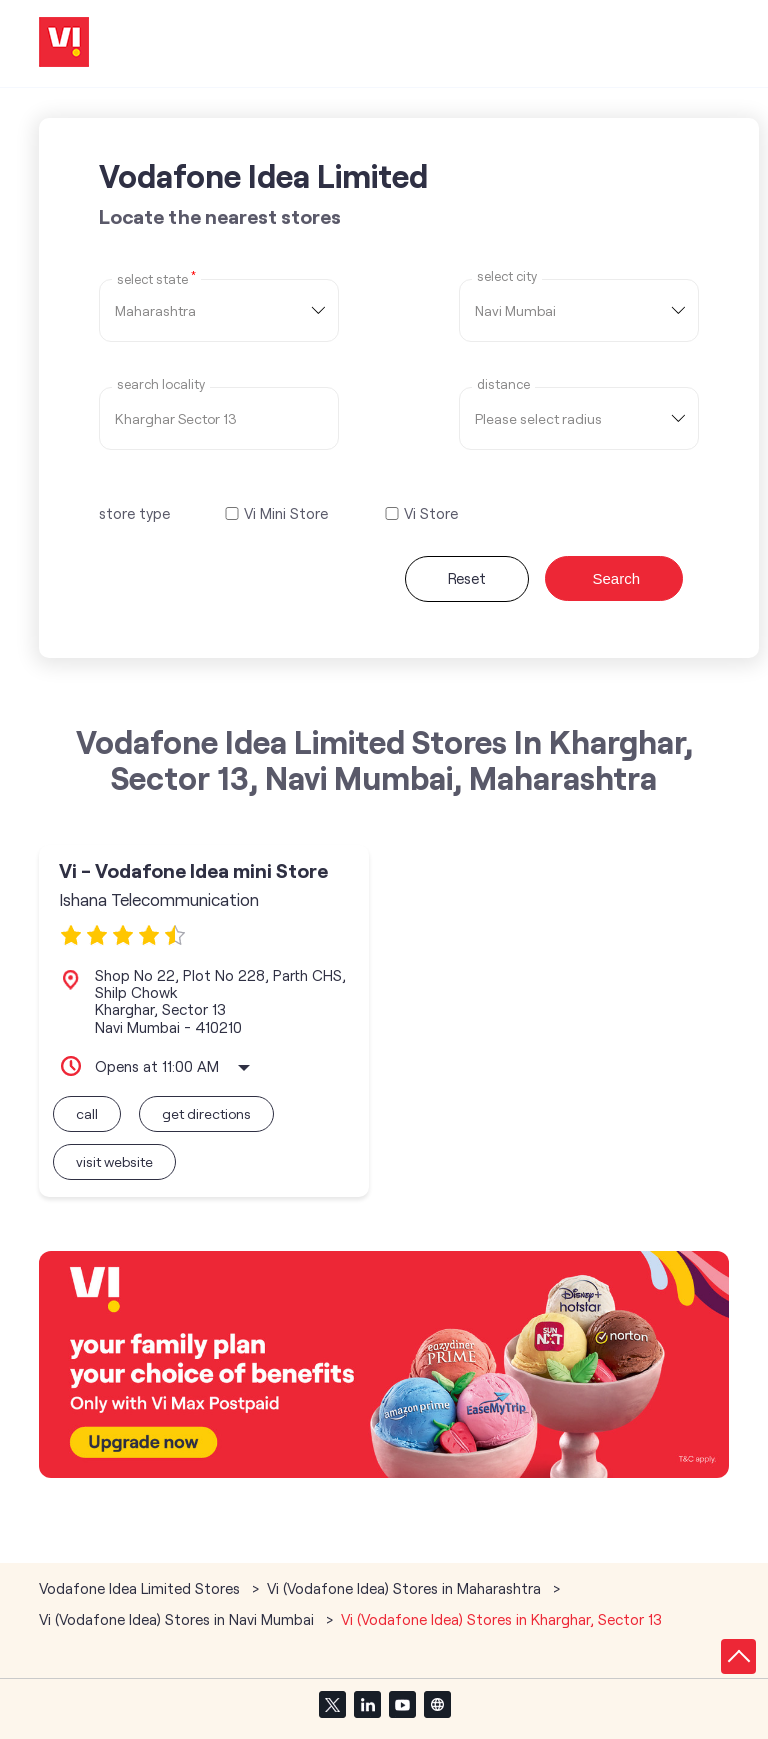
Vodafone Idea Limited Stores (141, 1588)
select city (507, 276)
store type (134, 513)
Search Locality (161, 384)
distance (503, 384)
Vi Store (431, 513)
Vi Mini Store (286, 513)
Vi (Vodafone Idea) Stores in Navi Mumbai (176, 1619)
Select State (156, 278)
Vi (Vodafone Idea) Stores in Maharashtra (404, 1588)
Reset (467, 578)
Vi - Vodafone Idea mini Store (193, 870)
